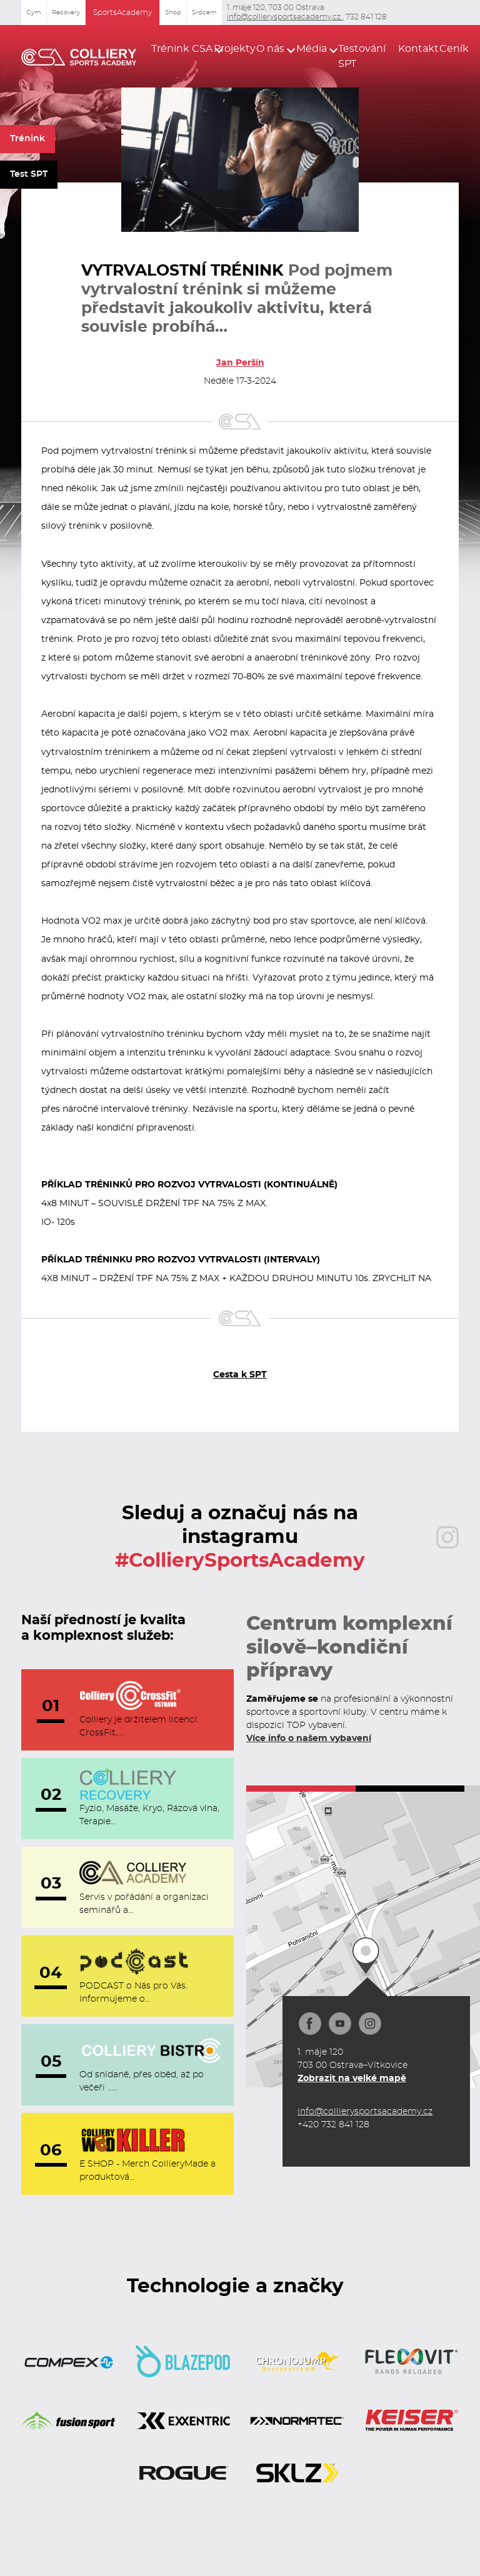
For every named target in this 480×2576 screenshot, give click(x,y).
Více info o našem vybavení (308, 1738)
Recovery (66, 12)
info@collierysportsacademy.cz (284, 17)
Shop (173, 12)
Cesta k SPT (240, 1374)
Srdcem (204, 12)
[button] (174, 48)
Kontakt (411, 49)
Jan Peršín (240, 363)
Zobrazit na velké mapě (352, 2078)
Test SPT (29, 174)
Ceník (449, 49)
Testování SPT (360, 56)
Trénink (27, 138)
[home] (78, 56)
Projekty (227, 49)
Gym (33, 12)
